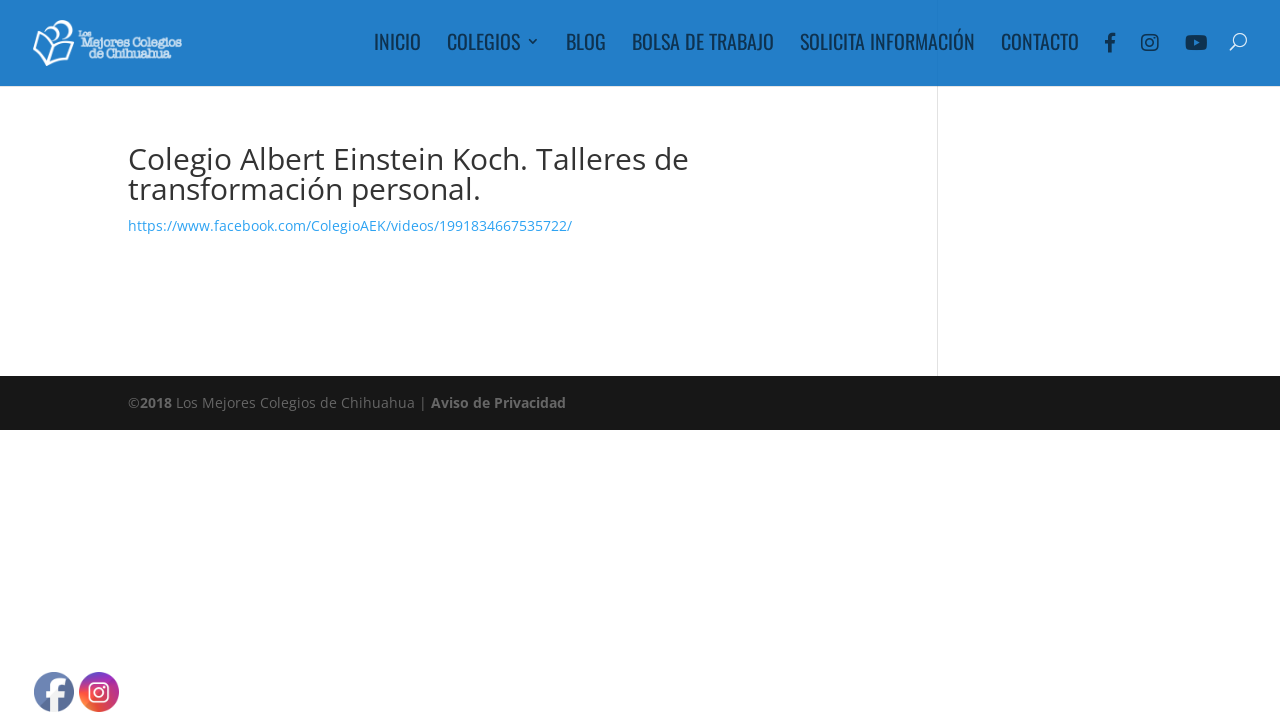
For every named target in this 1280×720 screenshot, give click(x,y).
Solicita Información (887, 45)
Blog (586, 45)
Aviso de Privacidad (498, 402)
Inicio (397, 45)
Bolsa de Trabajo (703, 45)
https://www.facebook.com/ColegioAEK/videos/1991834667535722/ (350, 225)
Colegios (483, 45)
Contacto (1040, 45)
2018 (156, 402)
